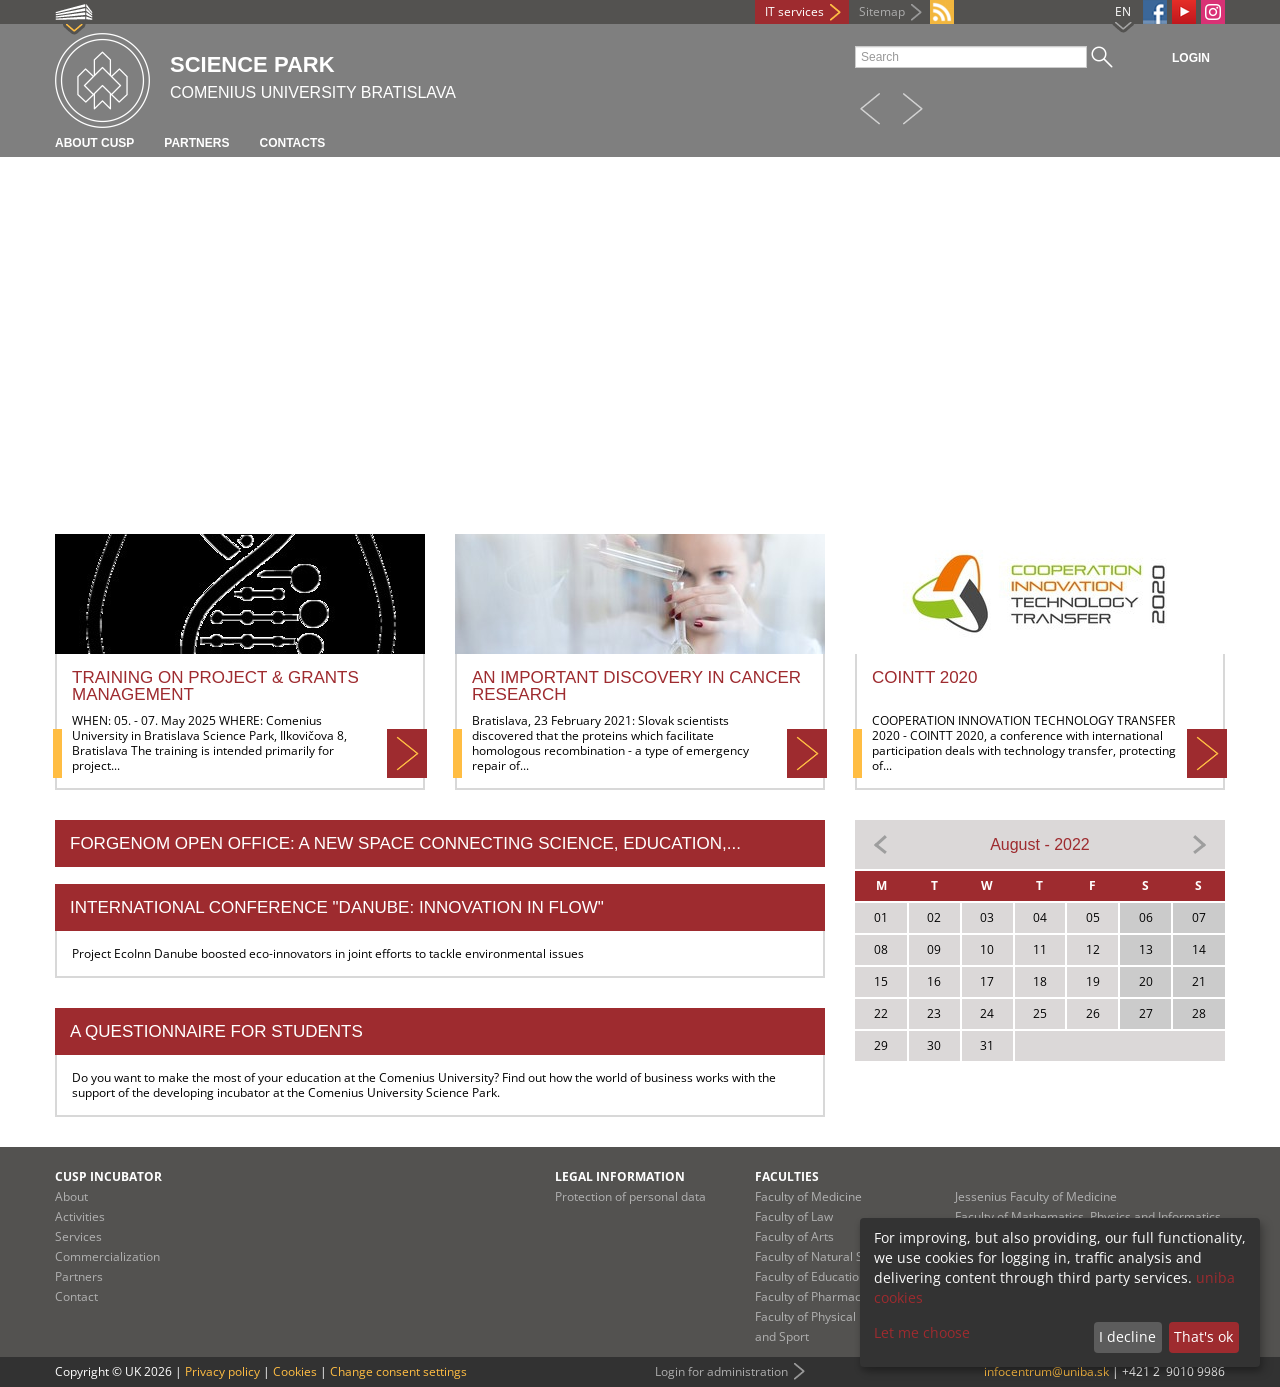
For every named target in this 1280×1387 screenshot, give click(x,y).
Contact (76, 1296)
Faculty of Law (794, 1216)
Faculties (787, 1176)
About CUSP (94, 143)
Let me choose (922, 1332)
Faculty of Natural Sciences (830, 1256)
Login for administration (721, 1371)
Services (78, 1236)
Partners (196, 143)
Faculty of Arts (794, 1236)
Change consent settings (398, 1371)
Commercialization (107, 1256)
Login (1191, 58)
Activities (80, 1216)
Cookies (295, 1371)
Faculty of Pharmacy (811, 1296)
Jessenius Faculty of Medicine (1036, 1196)
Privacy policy (222, 1371)
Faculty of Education (810, 1276)
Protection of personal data (630, 1196)
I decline (1127, 1336)
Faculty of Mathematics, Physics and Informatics (1088, 1216)
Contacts (292, 143)
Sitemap (882, 11)
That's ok (1203, 1336)
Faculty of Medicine (808, 1196)
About (71, 1196)
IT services (794, 11)
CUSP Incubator (108, 1176)
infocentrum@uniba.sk (1046, 1371)
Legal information (620, 1176)
